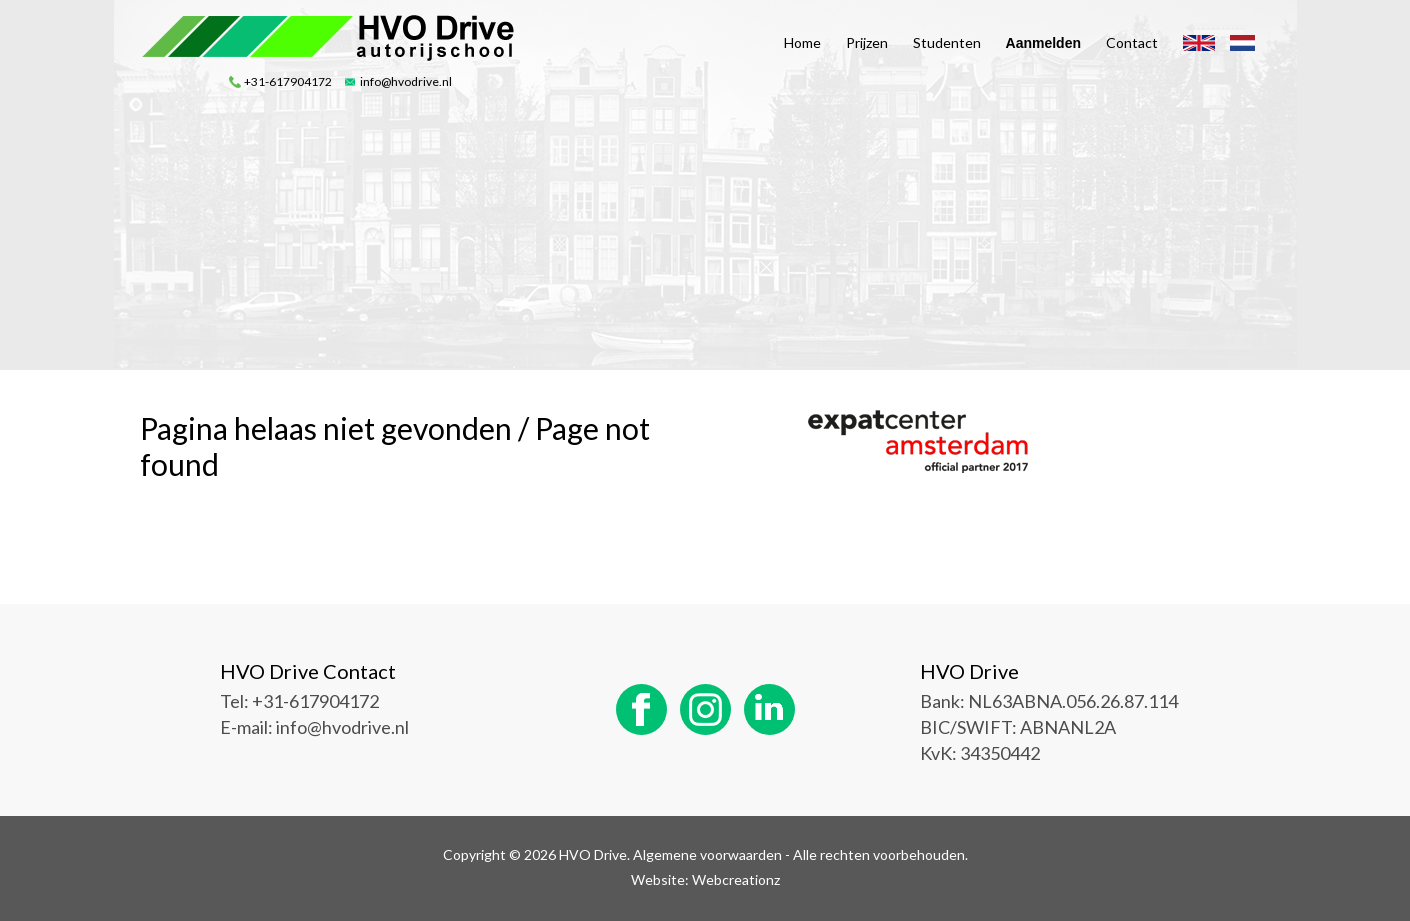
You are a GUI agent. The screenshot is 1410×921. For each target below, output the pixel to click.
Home (802, 43)
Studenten (947, 43)
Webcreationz (736, 879)
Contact (1132, 43)
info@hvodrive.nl (406, 81)
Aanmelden (1043, 43)
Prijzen (867, 43)
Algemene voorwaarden (707, 854)
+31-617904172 (288, 81)
